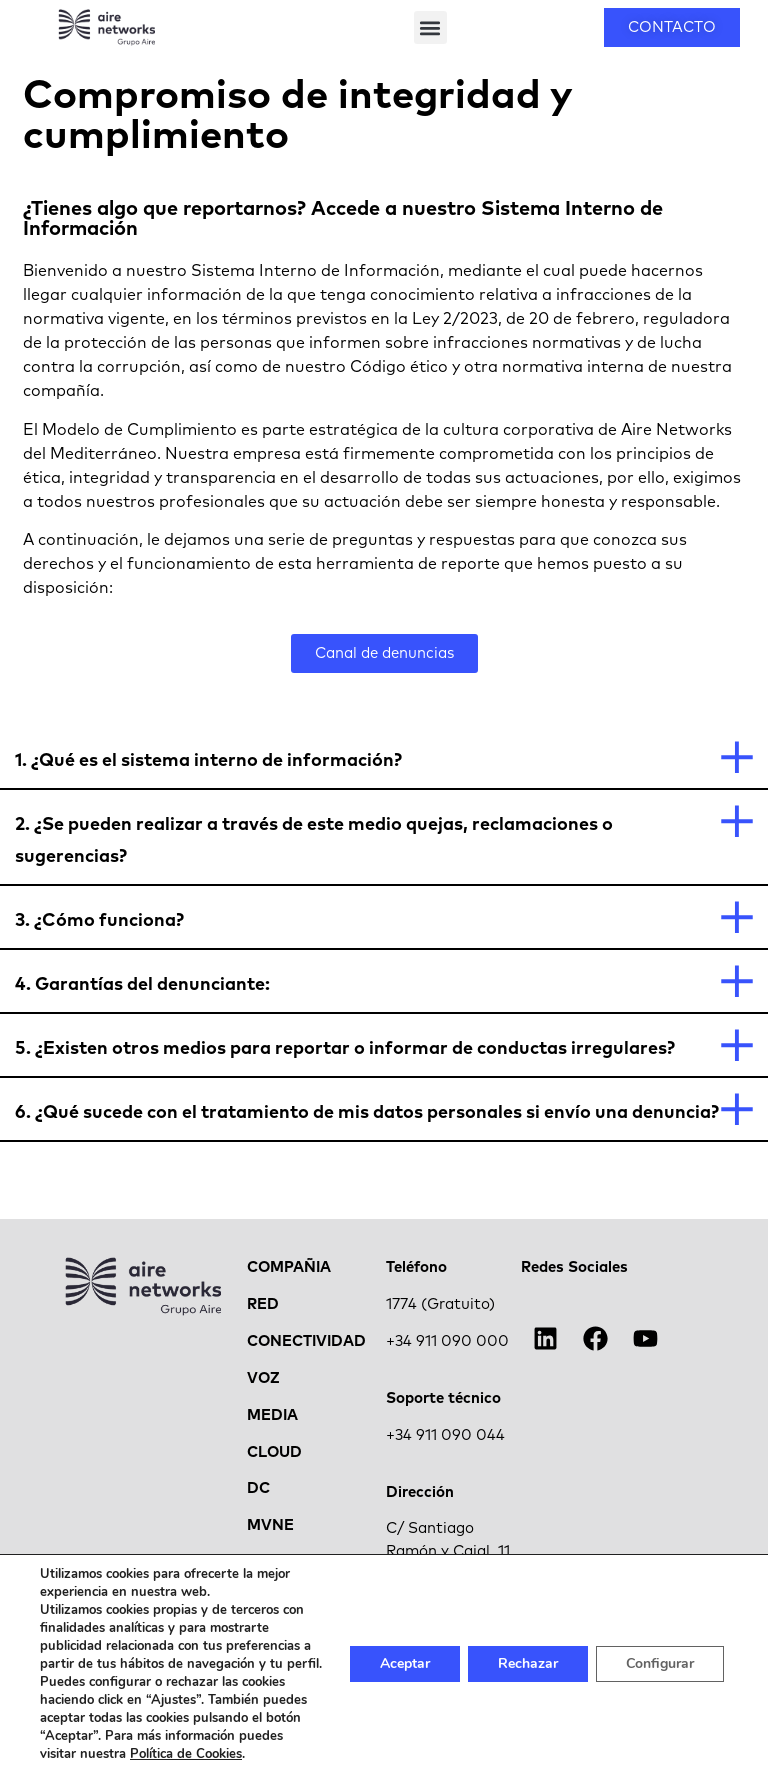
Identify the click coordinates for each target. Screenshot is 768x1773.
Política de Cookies (186, 1754)
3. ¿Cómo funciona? (99, 921)
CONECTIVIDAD (306, 1341)
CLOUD (274, 1452)
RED (263, 1304)
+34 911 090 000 (447, 1341)
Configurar (660, 1663)
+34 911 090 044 (445, 1435)
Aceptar (405, 1663)
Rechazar (528, 1663)
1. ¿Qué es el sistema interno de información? (208, 761)
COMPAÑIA (289, 1267)
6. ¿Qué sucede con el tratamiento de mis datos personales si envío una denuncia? (367, 1113)
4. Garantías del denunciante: (142, 985)
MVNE (270, 1525)
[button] (430, 27)
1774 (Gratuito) (440, 1304)
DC (258, 1488)
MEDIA (272, 1415)
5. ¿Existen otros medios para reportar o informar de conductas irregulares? (345, 1049)
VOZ (263, 1378)
